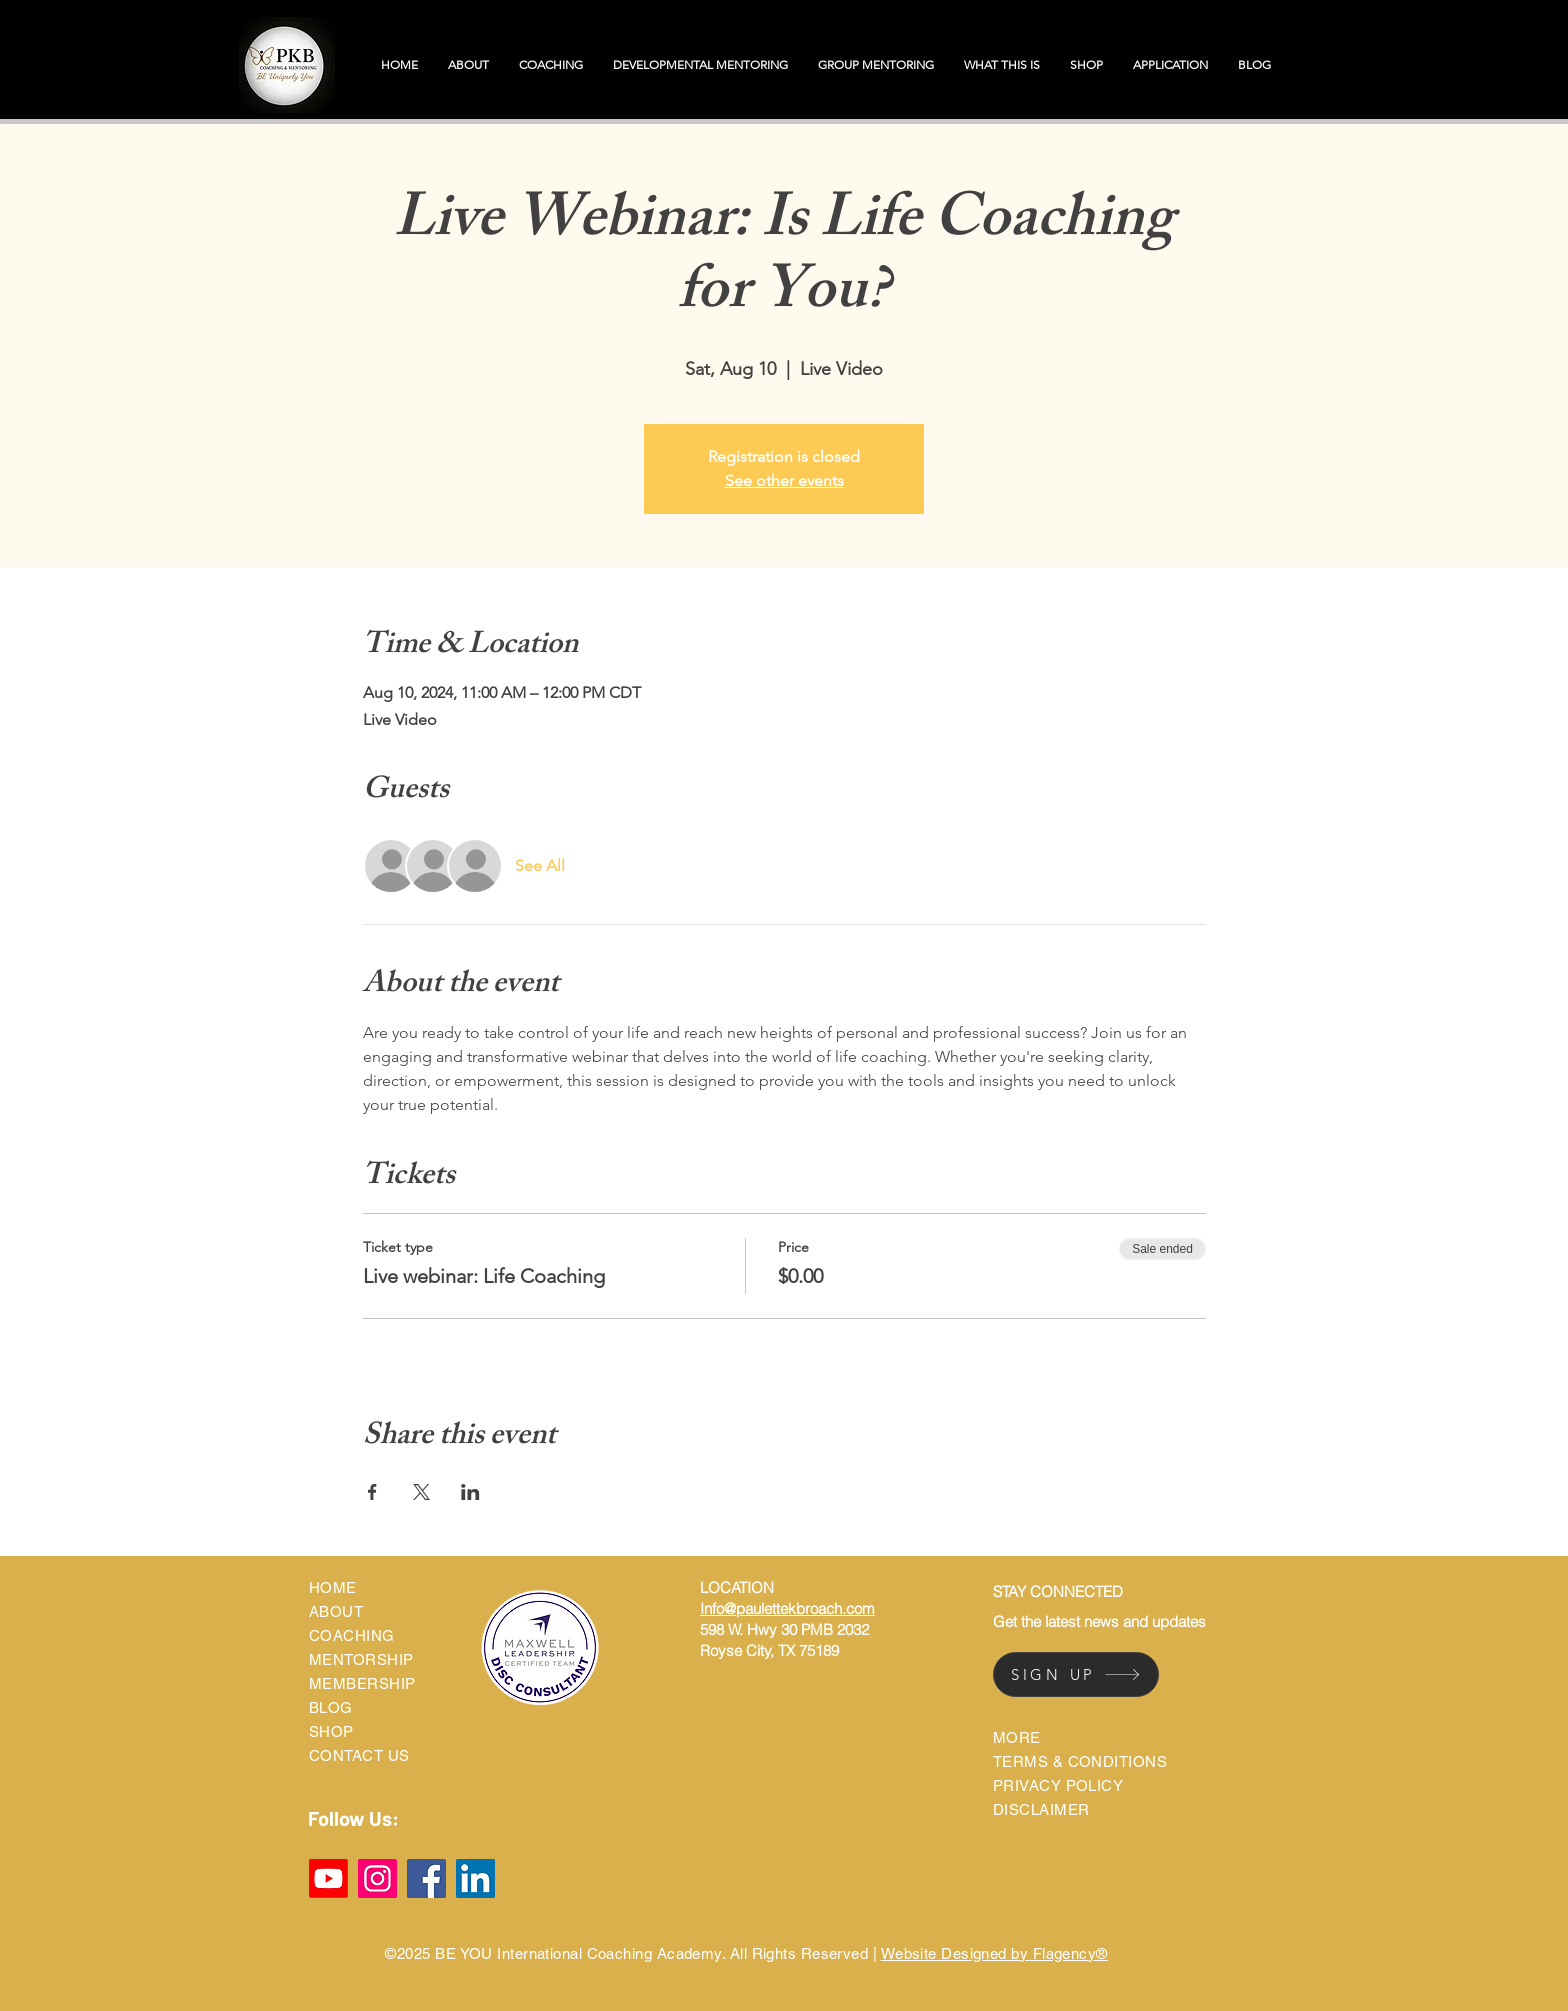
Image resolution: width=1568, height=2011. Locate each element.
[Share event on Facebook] (372, 1492)
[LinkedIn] (475, 1878)
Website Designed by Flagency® (994, 1953)
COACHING (352, 1635)
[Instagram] (377, 1878)
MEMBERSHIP (362, 1683)
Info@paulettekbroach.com (787, 1608)
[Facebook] (426, 1878)
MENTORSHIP (361, 1659)
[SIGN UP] (1076, 1674)
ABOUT (336, 1611)
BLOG (331, 1707)
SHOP (331, 1731)
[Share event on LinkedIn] (470, 1492)
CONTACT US (359, 1755)
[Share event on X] (421, 1492)
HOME (333, 1587)
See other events (784, 480)
